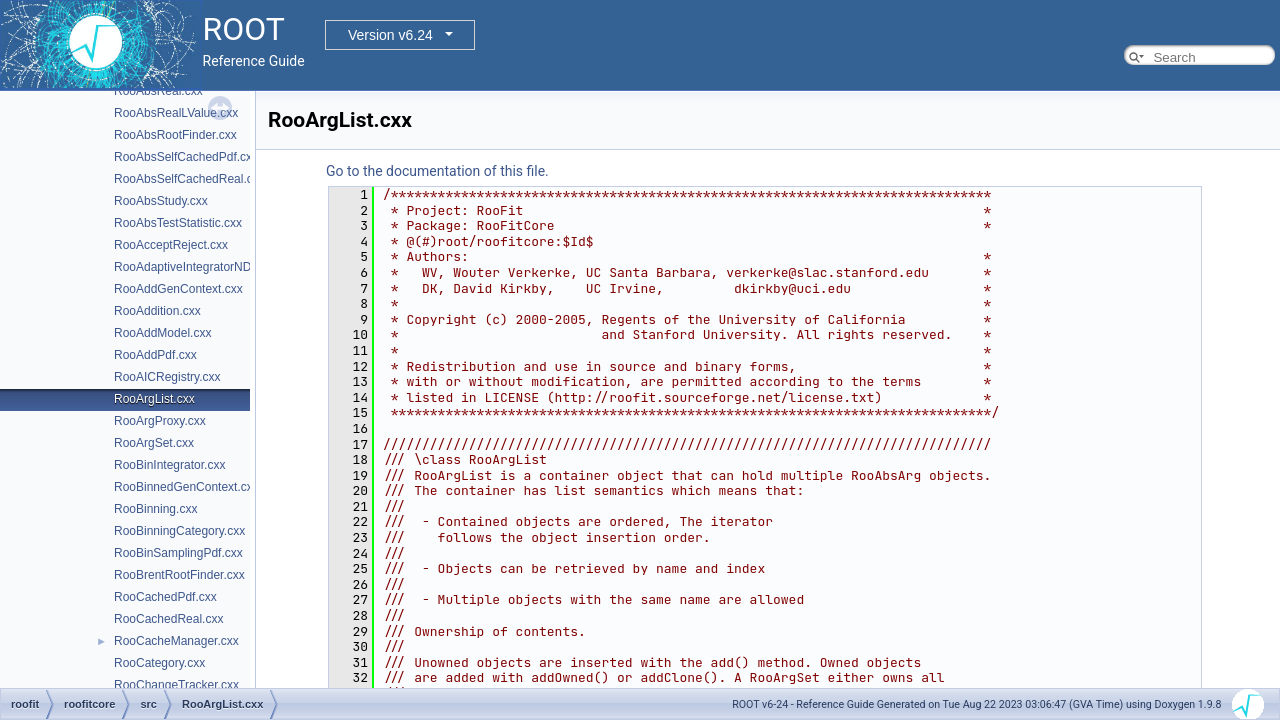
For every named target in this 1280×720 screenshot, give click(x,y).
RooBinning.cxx (155, 509)
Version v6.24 (390, 35)
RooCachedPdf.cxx (165, 597)
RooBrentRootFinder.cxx (179, 575)
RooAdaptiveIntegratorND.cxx (193, 267)
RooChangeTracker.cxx (176, 685)
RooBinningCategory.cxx (179, 531)
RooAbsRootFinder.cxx (175, 135)
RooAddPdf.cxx (155, 355)
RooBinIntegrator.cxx (169, 465)
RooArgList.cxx (154, 399)
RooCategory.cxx (159, 663)
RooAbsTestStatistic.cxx (178, 223)
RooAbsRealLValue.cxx (176, 113)
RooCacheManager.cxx (176, 641)
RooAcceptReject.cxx (171, 245)
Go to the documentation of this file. (437, 171)
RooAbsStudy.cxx (161, 201)
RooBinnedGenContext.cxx (186, 487)
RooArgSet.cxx (154, 443)
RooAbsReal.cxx (158, 91)
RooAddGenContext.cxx (178, 289)
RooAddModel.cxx (162, 333)
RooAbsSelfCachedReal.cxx (189, 179)
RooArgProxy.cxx (160, 421)
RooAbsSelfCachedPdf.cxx (186, 157)
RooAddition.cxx (157, 311)
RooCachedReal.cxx (168, 619)
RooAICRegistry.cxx (167, 377)
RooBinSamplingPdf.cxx (178, 553)
